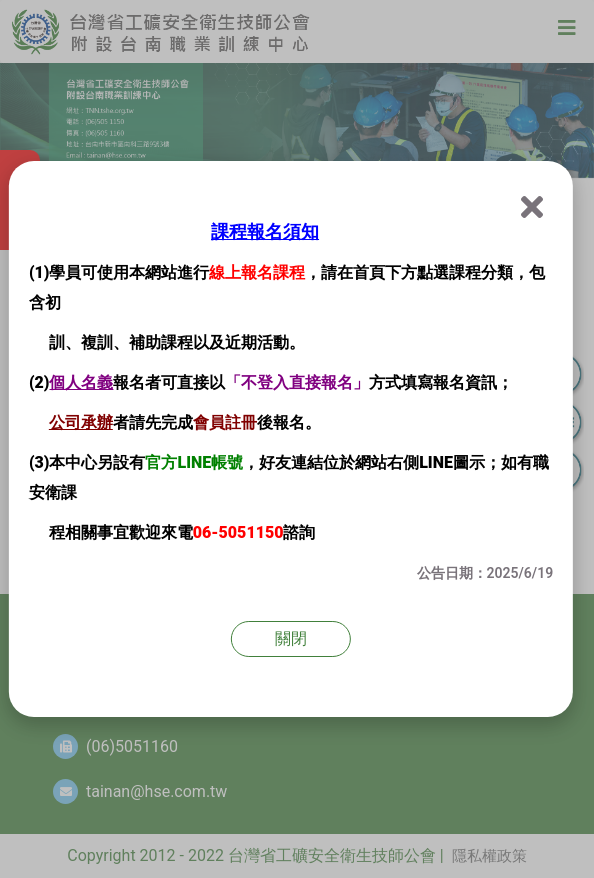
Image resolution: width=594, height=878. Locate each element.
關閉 (291, 638)
